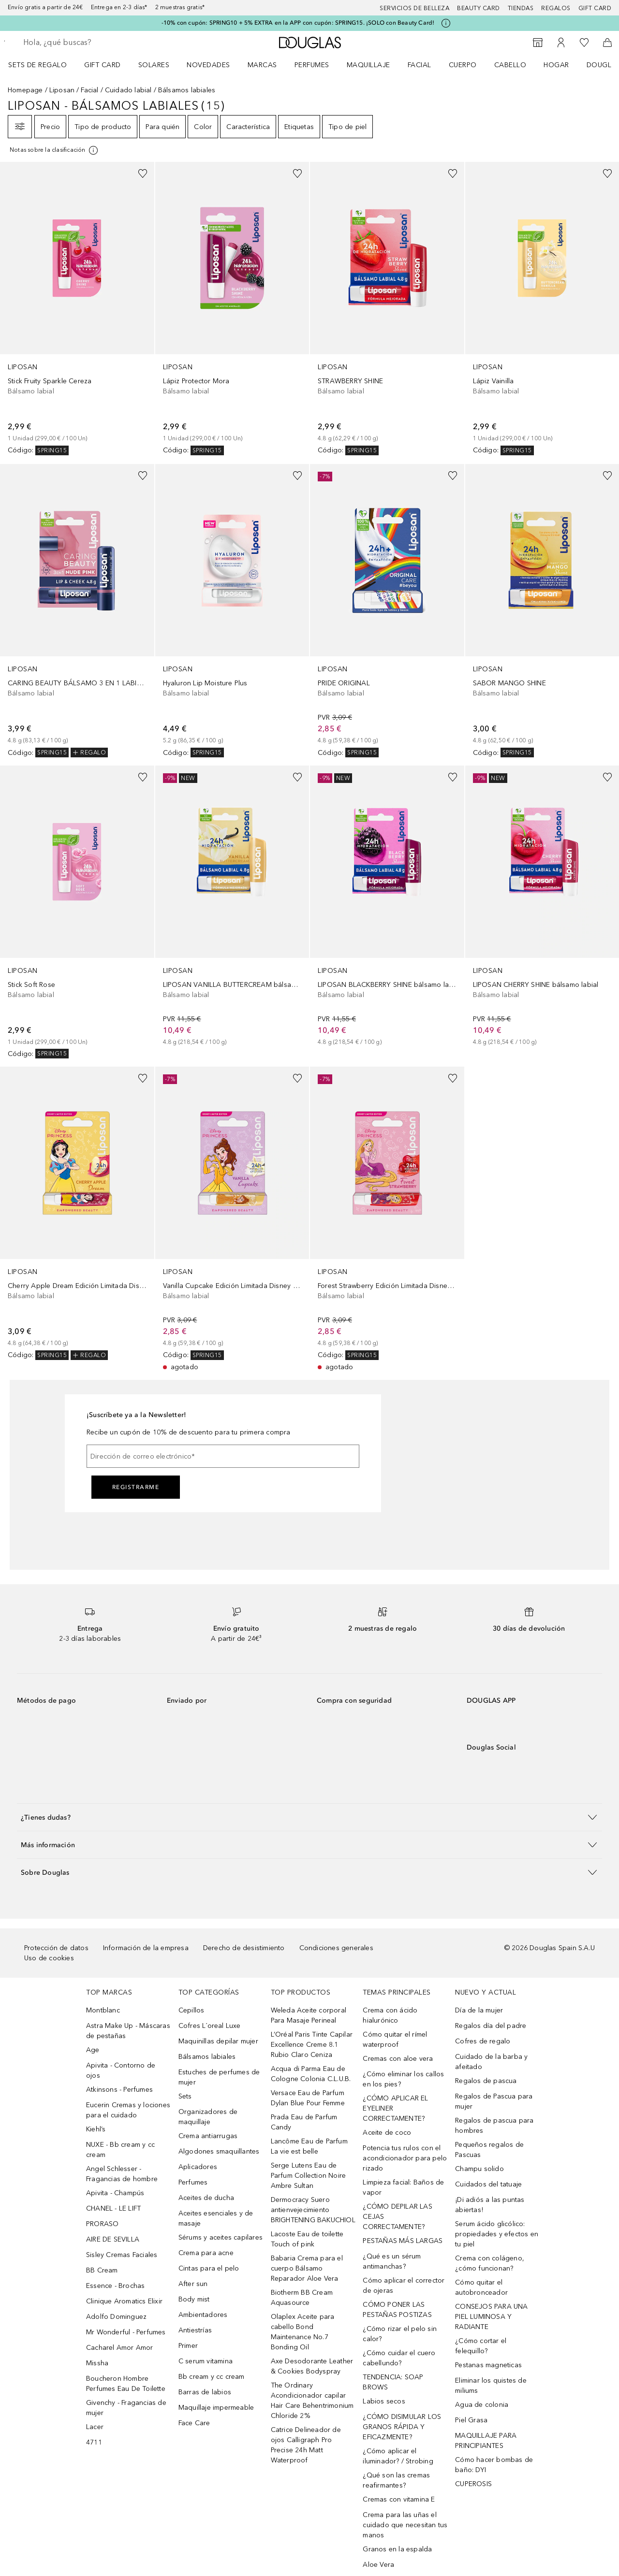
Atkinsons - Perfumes (119, 2089)
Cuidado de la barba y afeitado (491, 2062)
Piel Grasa (471, 2420)
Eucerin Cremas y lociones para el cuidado (128, 2110)
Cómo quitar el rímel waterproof (395, 2039)
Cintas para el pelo (208, 2268)
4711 (94, 2442)
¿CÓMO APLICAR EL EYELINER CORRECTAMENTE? (395, 2108)
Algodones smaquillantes (219, 2151)
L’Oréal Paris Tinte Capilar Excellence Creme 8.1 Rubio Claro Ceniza (312, 2044)
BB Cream (102, 2270)
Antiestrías (195, 2330)
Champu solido (479, 2169)
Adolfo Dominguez (116, 2317)
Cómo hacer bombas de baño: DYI (494, 2465)
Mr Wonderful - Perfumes (126, 2332)
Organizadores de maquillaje (207, 2117)
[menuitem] (43, 65)
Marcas (262, 65)
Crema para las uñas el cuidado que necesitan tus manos (405, 2525)
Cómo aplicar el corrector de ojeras (403, 2285)
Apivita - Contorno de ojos (120, 2070)
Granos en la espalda (397, 2549)
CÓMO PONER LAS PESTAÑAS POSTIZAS (397, 2310)
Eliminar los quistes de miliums (491, 2385)
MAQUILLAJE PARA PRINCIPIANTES (485, 2440)
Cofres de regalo (482, 2041)
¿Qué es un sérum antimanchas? (392, 2261)
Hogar (556, 65)
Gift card (595, 8)
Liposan (61, 90)
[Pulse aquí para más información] (445, 23)
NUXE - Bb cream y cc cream (120, 2150)
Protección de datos (56, 1948)
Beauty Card (478, 8)
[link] (77, 308)
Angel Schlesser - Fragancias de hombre (122, 2174)
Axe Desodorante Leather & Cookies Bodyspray (312, 2366)
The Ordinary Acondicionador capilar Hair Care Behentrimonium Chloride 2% (312, 2400)
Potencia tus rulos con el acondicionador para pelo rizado (405, 2158)
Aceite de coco (387, 2132)
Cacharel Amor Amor (119, 2348)
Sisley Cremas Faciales (121, 2255)
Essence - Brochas (115, 2286)
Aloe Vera (378, 2565)
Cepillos (191, 2010)
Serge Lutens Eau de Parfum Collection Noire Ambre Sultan (308, 2175)
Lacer (94, 2427)
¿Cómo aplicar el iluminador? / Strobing (398, 2456)
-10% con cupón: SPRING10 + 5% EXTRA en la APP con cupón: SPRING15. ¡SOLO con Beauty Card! (298, 22)
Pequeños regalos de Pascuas (489, 2150)
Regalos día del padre (490, 2026)
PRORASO (102, 2224)
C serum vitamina (205, 2361)
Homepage (25, 90)
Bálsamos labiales (207, 2057)
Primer (188, 2346)
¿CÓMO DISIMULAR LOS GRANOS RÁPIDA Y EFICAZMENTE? (402, 2427)
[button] (309, 1817)
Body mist (194, 2299)
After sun (193, 2284)
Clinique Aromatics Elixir (124, 2301)
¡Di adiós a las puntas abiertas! (489, 2205)
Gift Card (102, 65)
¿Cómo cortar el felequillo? (480, 2346)
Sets (185, 2096)
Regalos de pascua (485, 2081)
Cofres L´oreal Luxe (209, 2026)
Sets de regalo (37, 65)
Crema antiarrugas (207, 2136)
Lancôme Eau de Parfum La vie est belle (309, 2146)
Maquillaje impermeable (216, 2407)
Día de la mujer (479, 2010)
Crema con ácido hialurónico (390, 2015)
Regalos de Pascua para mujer (493, 2101)
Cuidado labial (128, 90)
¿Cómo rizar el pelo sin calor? (400, 2334)
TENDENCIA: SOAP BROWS (393, 2382)
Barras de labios (204, 2392)
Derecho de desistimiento (244, 1948)
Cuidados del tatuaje (488, 2184)
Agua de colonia (481, 2405)
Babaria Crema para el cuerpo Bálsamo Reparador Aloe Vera (307, 2268)
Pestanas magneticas (488, 2365)
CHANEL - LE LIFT (113, 2208)
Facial (419, 65)
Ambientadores (203, 2315)
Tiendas (521, 8)
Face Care (194, 2423)
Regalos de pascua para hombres (494, 2125)
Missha (97, 2363)
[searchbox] (94, 42)
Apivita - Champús (115, 2193)
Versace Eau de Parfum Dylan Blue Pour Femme (308, 2098)
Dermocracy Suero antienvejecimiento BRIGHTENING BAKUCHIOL (313, 2210)
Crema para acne (206, 2253)
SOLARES (154, 65)
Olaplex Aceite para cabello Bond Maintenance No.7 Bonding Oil (303, 2332)
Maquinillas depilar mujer (218, 2041)
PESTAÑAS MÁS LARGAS (402, 2241)
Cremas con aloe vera (398, 2059)
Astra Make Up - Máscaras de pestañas (128, 2031)
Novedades (208, 65)
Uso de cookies (49, 1958)
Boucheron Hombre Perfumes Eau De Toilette (125, 2383)
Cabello (510, 65)
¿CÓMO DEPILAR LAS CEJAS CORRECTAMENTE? (397, 2216)
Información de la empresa (146, 1948)
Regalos (556, 8)
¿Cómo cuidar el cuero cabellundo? (399, 2358)
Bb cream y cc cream (211, 2377)
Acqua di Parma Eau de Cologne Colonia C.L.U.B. (311, 2074)
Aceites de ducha (206, 2198)
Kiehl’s (95, 2129)
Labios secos (384, 2401)
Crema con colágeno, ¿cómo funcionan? (489, 2263)
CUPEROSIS (473, 2484)
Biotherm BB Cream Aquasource (302, 2297)
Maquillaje (368, 65)
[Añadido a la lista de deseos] (142, 173)
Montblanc (103, 2010)
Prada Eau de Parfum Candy (304, 2122)
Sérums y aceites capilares (220, 2237)
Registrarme (136, 1487)
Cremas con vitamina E (399, 2499)
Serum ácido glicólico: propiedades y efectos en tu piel (496, 2234)
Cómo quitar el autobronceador (481, 2287)
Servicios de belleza (414, 8)
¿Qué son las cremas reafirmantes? (396, 2480)
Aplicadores (197, 2167)
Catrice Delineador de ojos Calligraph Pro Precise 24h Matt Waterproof (306, 2445)
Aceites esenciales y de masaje (215, 2218)
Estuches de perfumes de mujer (219, 2077)
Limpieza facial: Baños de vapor (403, 2187)
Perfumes (312, 65)
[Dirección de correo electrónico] (223, 1456)
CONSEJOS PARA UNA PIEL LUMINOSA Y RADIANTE (491, 2316)
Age (93, 2050)
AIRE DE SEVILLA (112, 2239)
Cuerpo (463, 65)
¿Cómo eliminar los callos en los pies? (403, 2079)
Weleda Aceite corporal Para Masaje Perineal (308, 2015)
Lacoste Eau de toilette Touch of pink (307, 2239)
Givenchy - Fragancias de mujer (126, 2408)
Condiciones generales (336, 1948)
